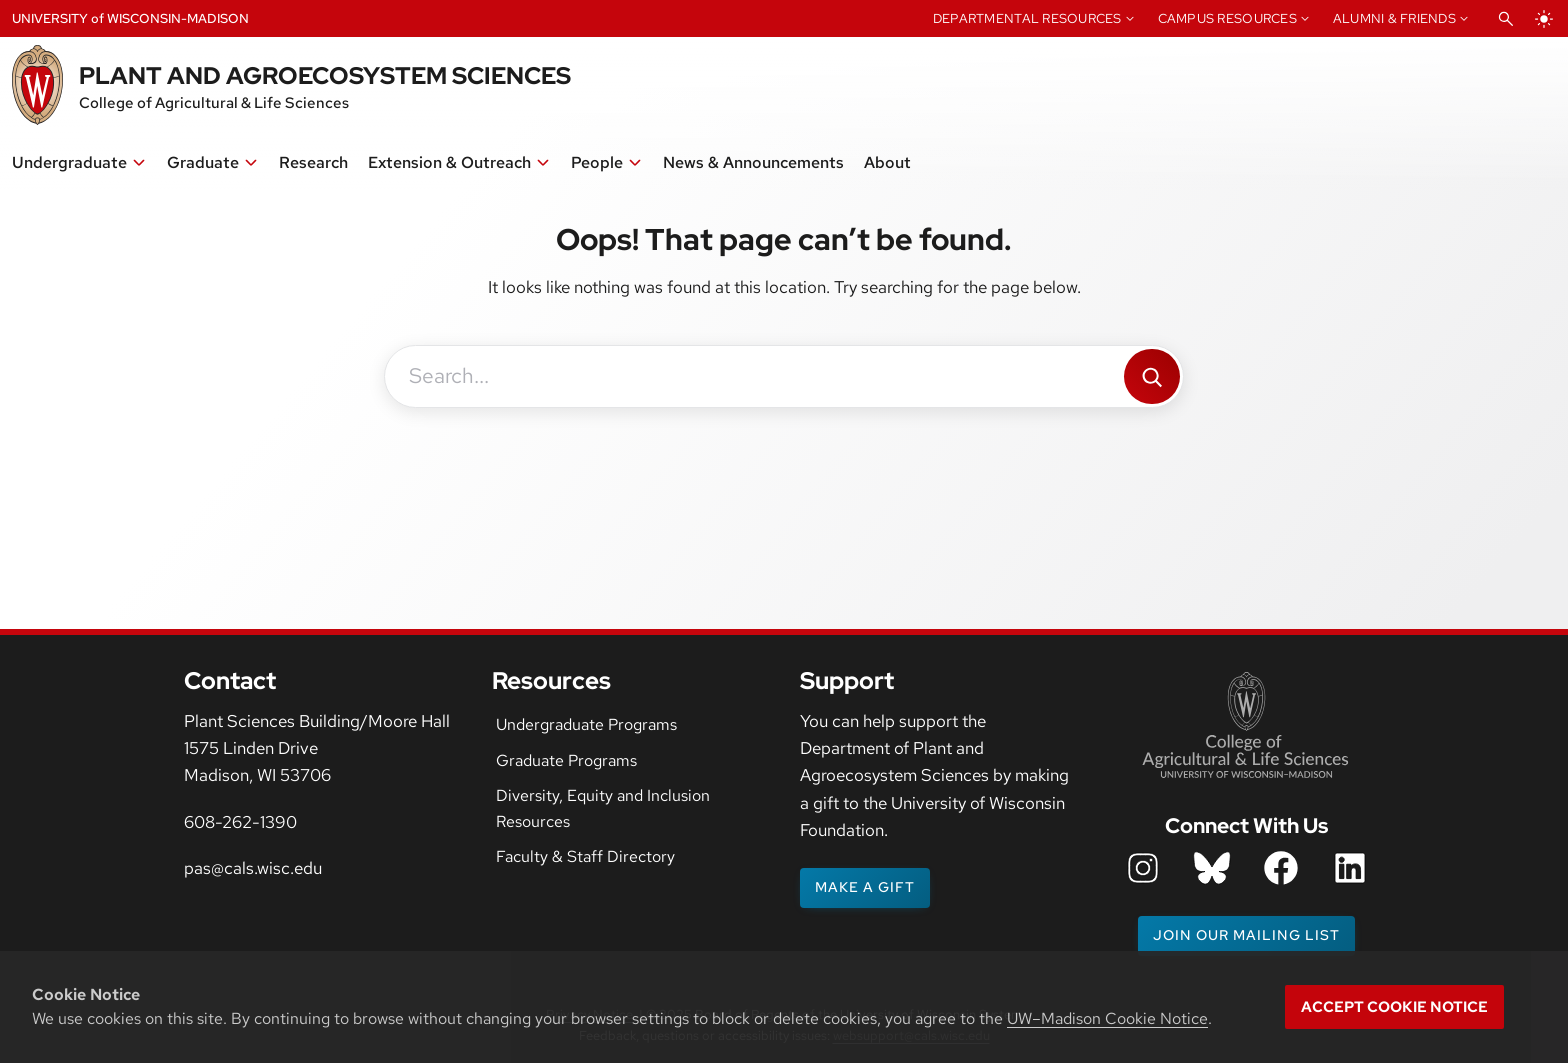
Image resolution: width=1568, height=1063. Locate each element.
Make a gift (865, 887)
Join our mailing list (1246, 935)
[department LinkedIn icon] (1350, 868)
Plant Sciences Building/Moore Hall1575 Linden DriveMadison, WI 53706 (317, 748)
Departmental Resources (1027, 18)
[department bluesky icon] (1212, 868)
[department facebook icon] (1281, 868)
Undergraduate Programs (586, 724)
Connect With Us (1246, 825)
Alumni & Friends (1394, 18)
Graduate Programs (566, 760)
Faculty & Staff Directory (585, 856)
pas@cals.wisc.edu (253, 868)
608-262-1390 (240, 822)
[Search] (1152, 376)
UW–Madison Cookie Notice (1107, 1018)
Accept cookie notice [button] (1394, 1007)
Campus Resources (1227, 18)
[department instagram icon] (1143, 868)
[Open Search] (1506, 19)
